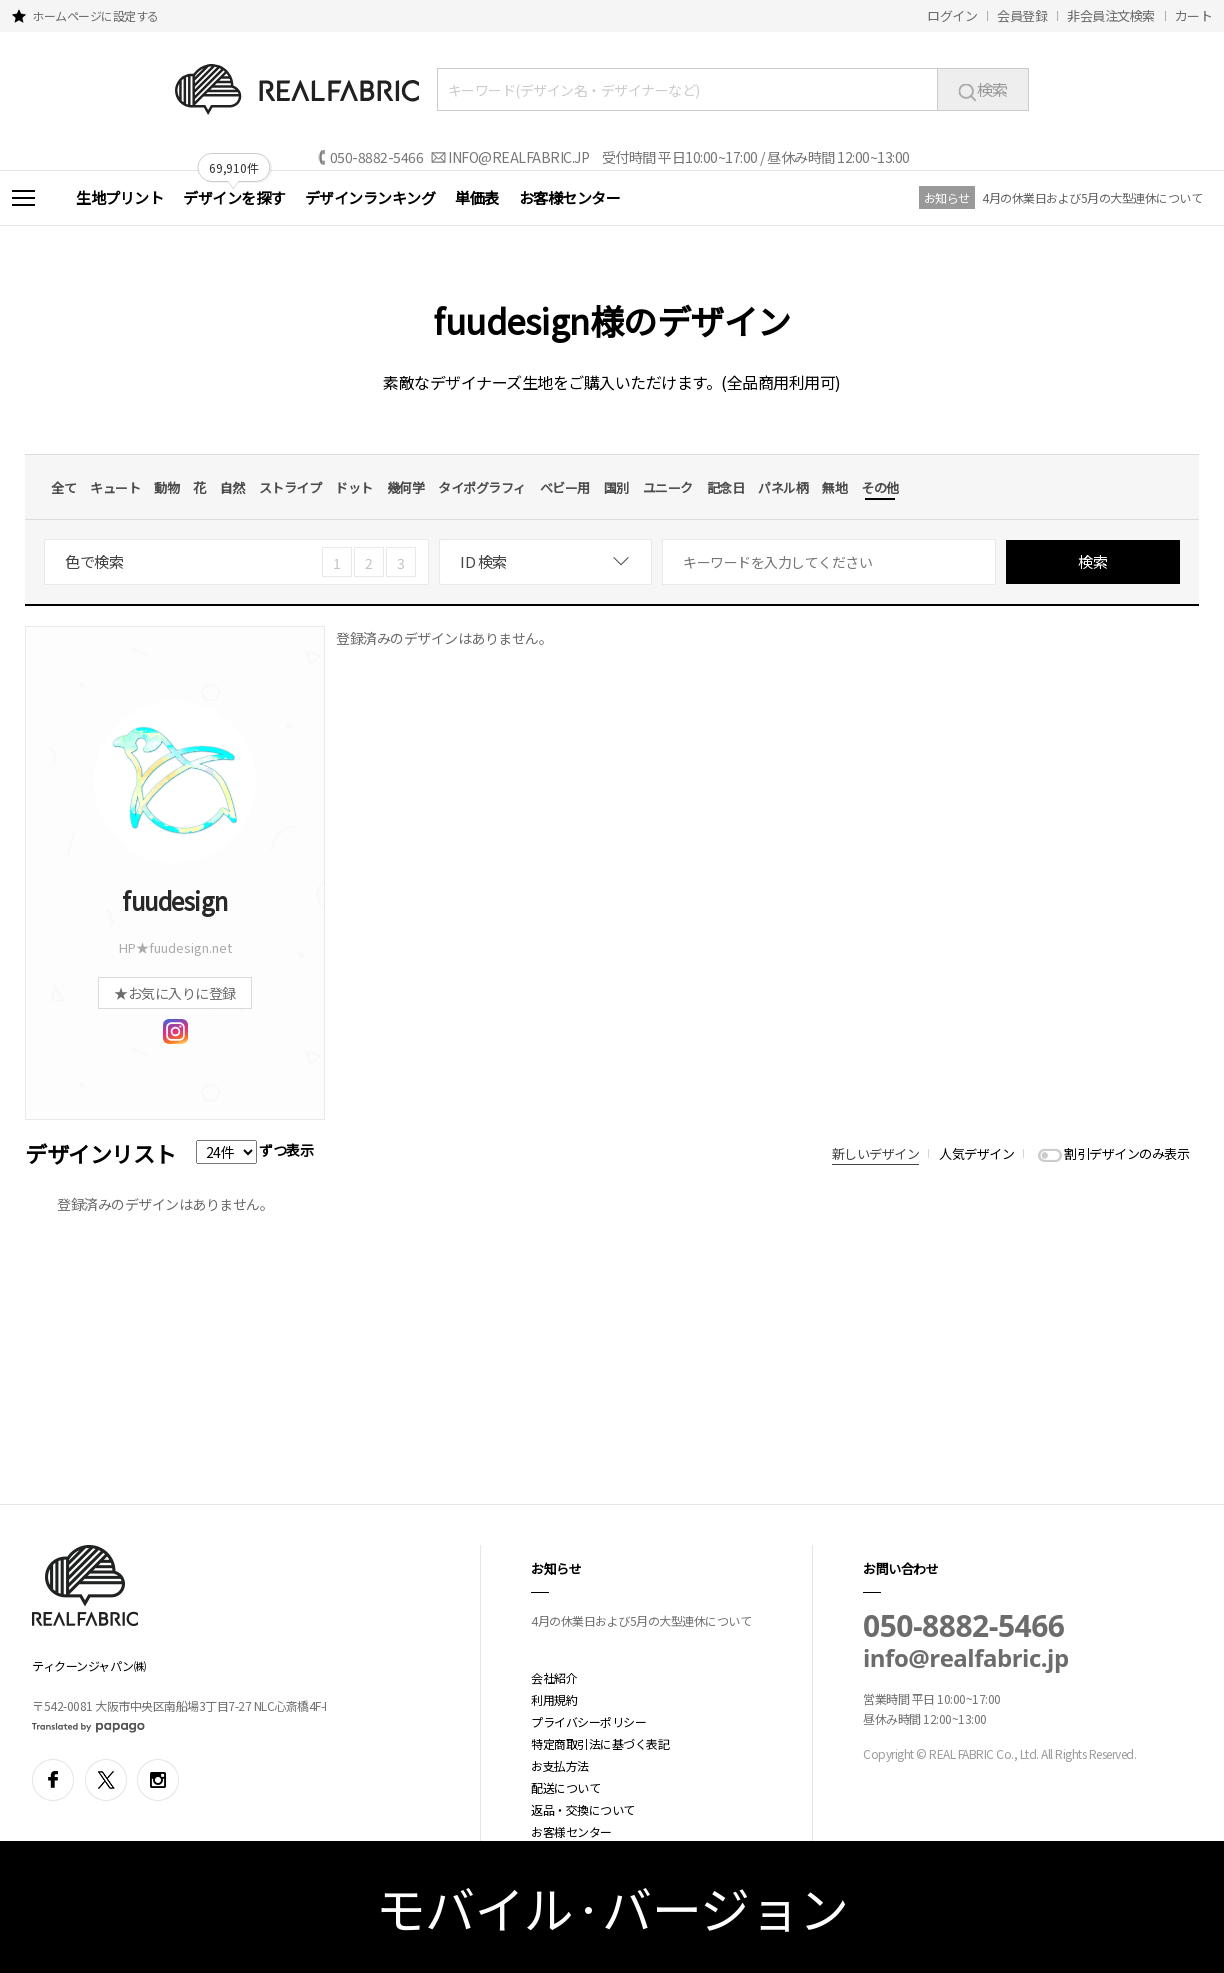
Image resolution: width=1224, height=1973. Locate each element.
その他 (880, 487)
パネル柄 (783, 487)
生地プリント (119, 197)
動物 (166, 487)
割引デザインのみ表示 (1126, 1153)
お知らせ (947, 197)
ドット (354, 487)
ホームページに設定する (95, 15)
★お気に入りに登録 (175, 993)
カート (1194, 15)
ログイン (952, 15)
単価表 (477, 197)
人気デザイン (976, 1153)
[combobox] (545, 562)
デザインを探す (234, 197)
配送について (565, 1787)
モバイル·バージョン (612, 1907)
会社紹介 (554, 1677)
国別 (616, 487)
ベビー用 (565, 487)
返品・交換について (583, 1809)
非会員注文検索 (1111, 15)
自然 (232, 487)
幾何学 (406, 487)
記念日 (726, 487)
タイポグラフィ (482, 487)
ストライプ (290, 487)
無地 (834, 487)
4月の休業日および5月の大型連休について (1092, 197)
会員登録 (1022, 15)
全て (63, 487)
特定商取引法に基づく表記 (600, 1743)
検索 (983, 89)
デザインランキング (370, 197)
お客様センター (570, 197)
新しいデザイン (876, 1153)
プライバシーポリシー (588, 1721)
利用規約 (554, 1699)
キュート (115, 487)
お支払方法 (560, 1765)
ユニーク (668, 487)
